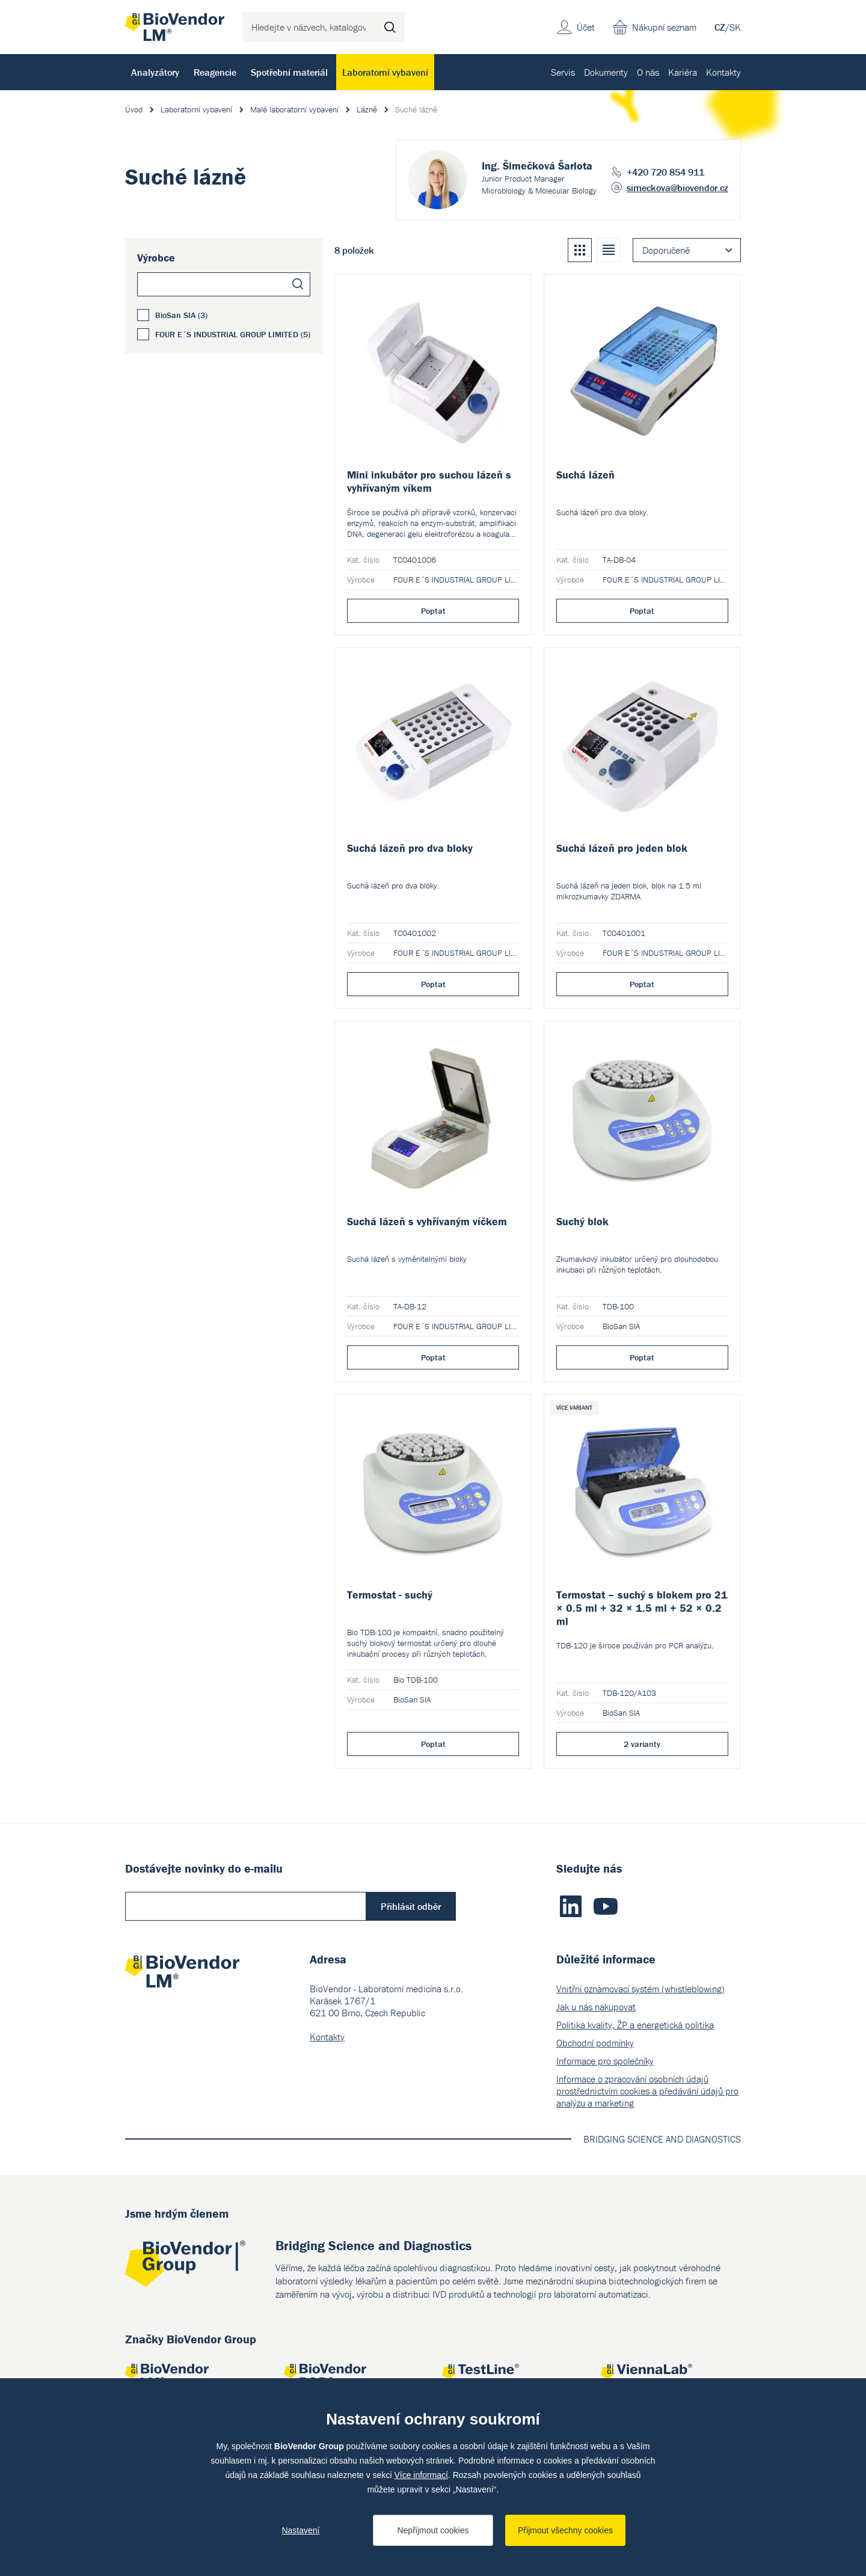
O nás (648, 72)
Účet (586, 27)
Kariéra (682, 72)
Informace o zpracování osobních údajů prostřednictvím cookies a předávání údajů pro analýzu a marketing (647, 2091)
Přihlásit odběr (411, 1906)
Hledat (390, 27)
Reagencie (215, 72)
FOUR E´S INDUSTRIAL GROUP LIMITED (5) (232, 334)
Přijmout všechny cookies (565, 2530)
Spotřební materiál (289, 72)
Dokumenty (606, 72)
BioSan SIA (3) (181, 315)
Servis (563, 72)
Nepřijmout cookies (432, 2530)
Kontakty (723, 72)
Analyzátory (155, 72)
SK (735, 27)
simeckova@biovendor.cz (677, 188)
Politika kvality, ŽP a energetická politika (635, 2025)
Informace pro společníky (605, 2061)
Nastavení (300, 2530)
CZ (719, 27)
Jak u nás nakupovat (596, 2007)
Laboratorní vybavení (385, 72)
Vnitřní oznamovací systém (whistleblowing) (640, 1989)
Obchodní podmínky (595, 2043)
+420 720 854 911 (665, 172)
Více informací (420, 2475)
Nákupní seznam (664, 27)
